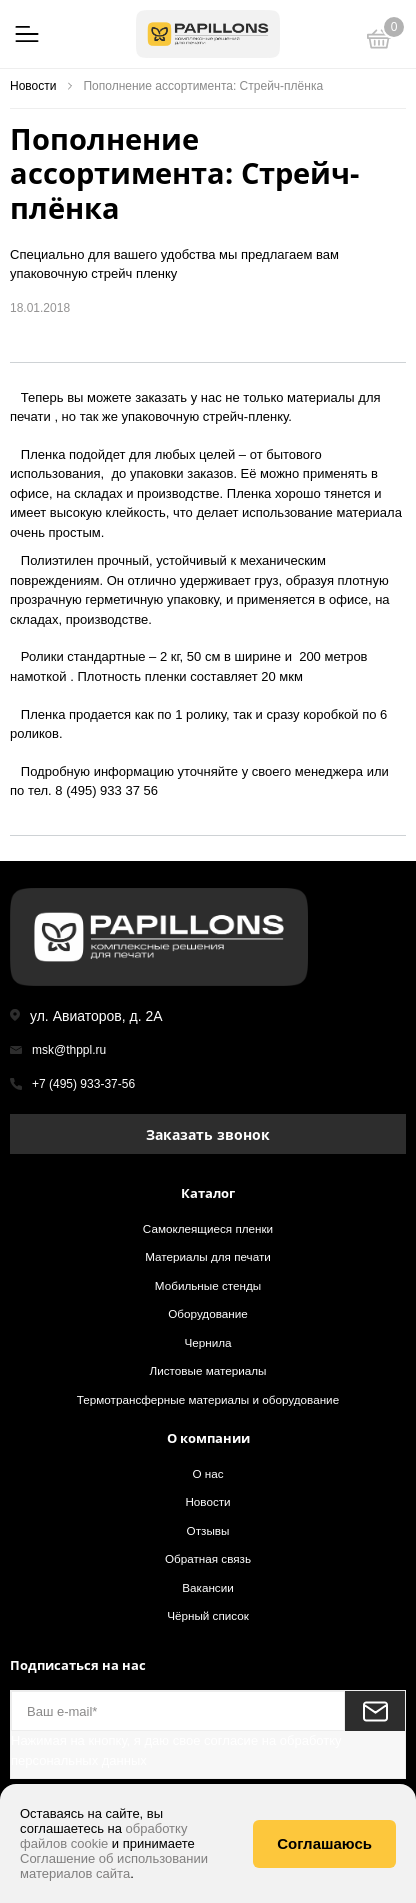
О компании (208, 1438)
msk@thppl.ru (69, 1050)
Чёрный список (208, 1615)
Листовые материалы (208, 1370)
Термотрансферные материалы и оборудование (208, 1399)
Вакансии (208, 1587)
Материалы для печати (208, 1256)
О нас (207, 1473)
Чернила (207, 1342)
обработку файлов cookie (103, 1836)
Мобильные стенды (208, 1285)
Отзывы (208, 1530)
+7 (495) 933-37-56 (83, 1084)
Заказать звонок (208, 1134)
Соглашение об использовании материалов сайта (114, 1866)
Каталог (208, 1193)
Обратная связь (208, 1558)
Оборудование (208, 1313)
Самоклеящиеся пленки (208, 1228)
